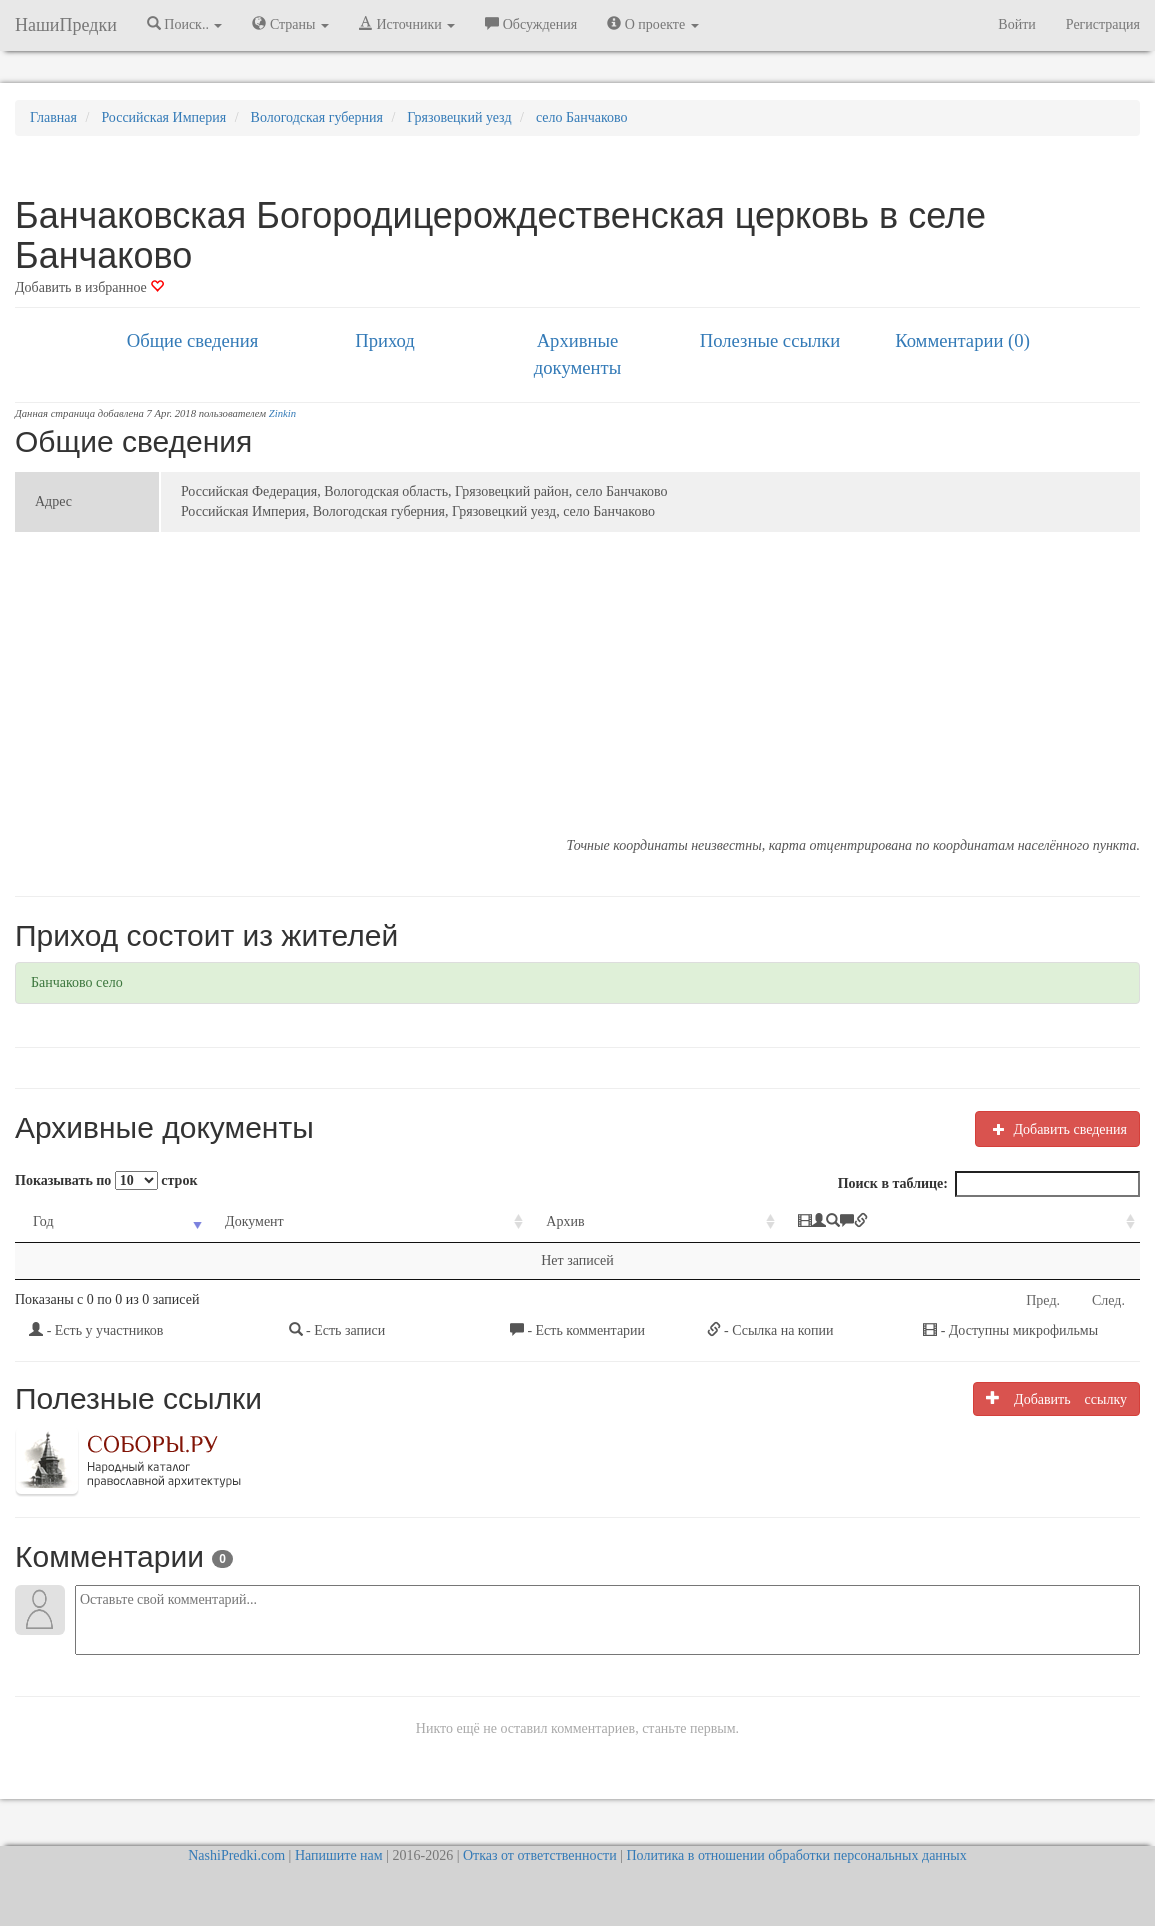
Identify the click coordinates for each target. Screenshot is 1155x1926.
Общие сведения (193, 340)
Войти (1016, 24)
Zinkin (282, 413)
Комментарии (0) (962, 340)
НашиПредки (66, 25)
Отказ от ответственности (540, 1855)
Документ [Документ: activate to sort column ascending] (254, 1221)
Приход (385, 340)
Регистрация (1103, 24)
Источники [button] (407, 24)
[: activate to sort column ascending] (960, 1222)
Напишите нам (339, 1855)
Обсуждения (531, 24)
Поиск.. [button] (185, 24)
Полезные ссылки (770, 340)
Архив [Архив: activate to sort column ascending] (565, 1221)
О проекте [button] (652, 24)
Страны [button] (290, 24)
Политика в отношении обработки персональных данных (796, 1855)
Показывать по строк (106, 1180)
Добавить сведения (1057, 1129)
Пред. (1043, 1300)
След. (1108, 1300)
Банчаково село (77, 982)
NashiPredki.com (236, 1855)
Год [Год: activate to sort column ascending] (43, 1221)
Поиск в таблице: (989, 1184)
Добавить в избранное (89, 287)
